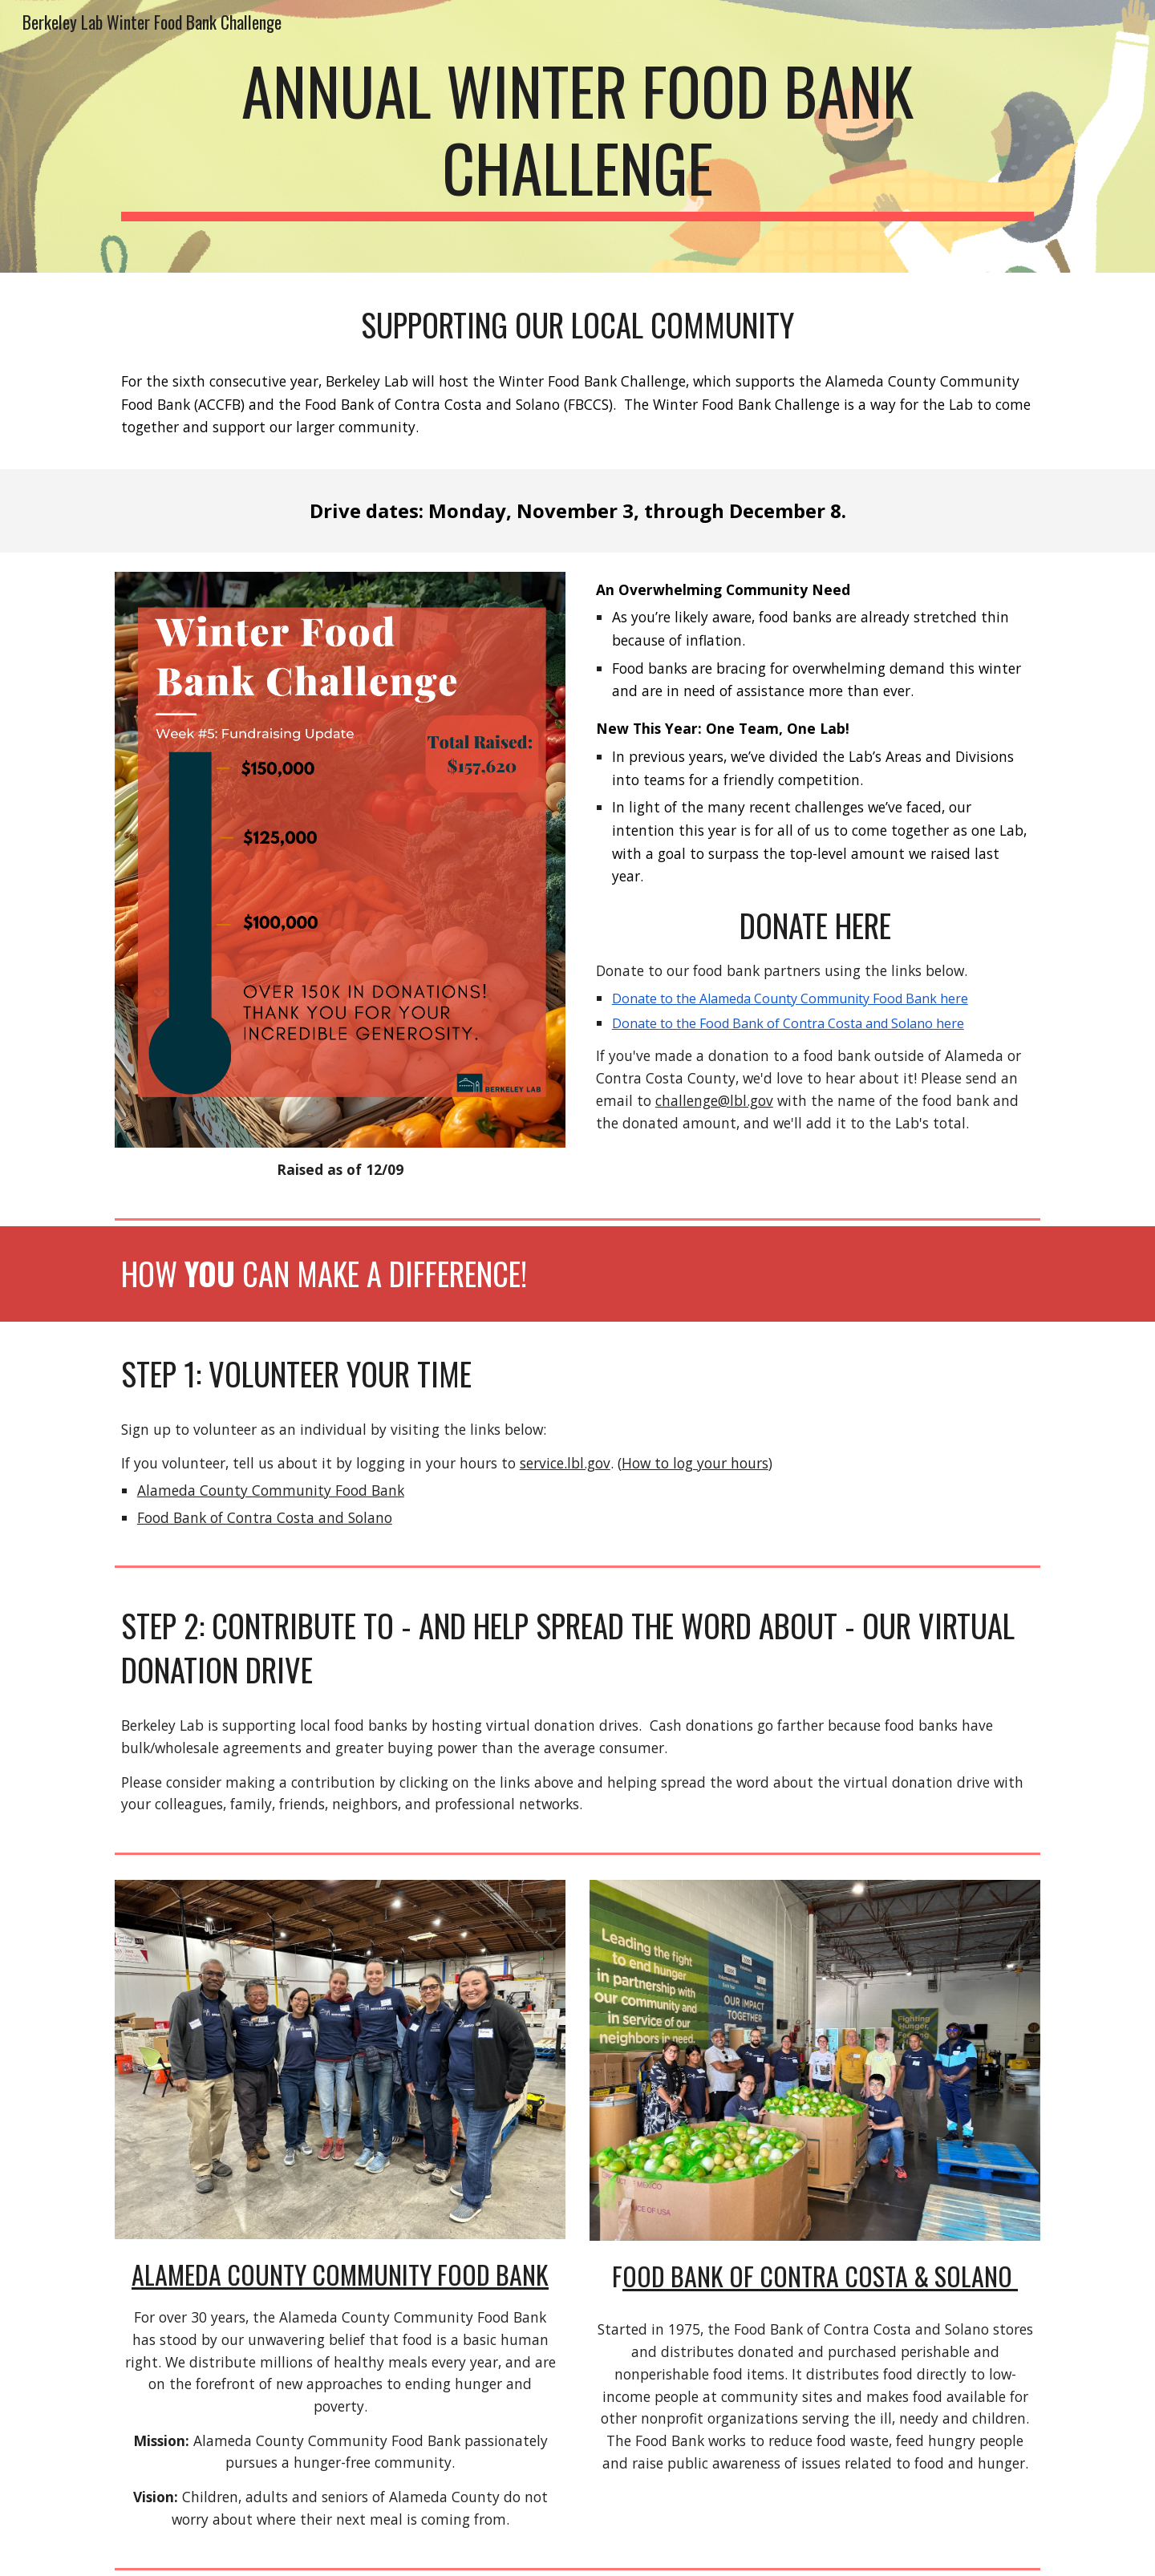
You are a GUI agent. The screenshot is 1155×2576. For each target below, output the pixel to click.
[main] (577, 136)
